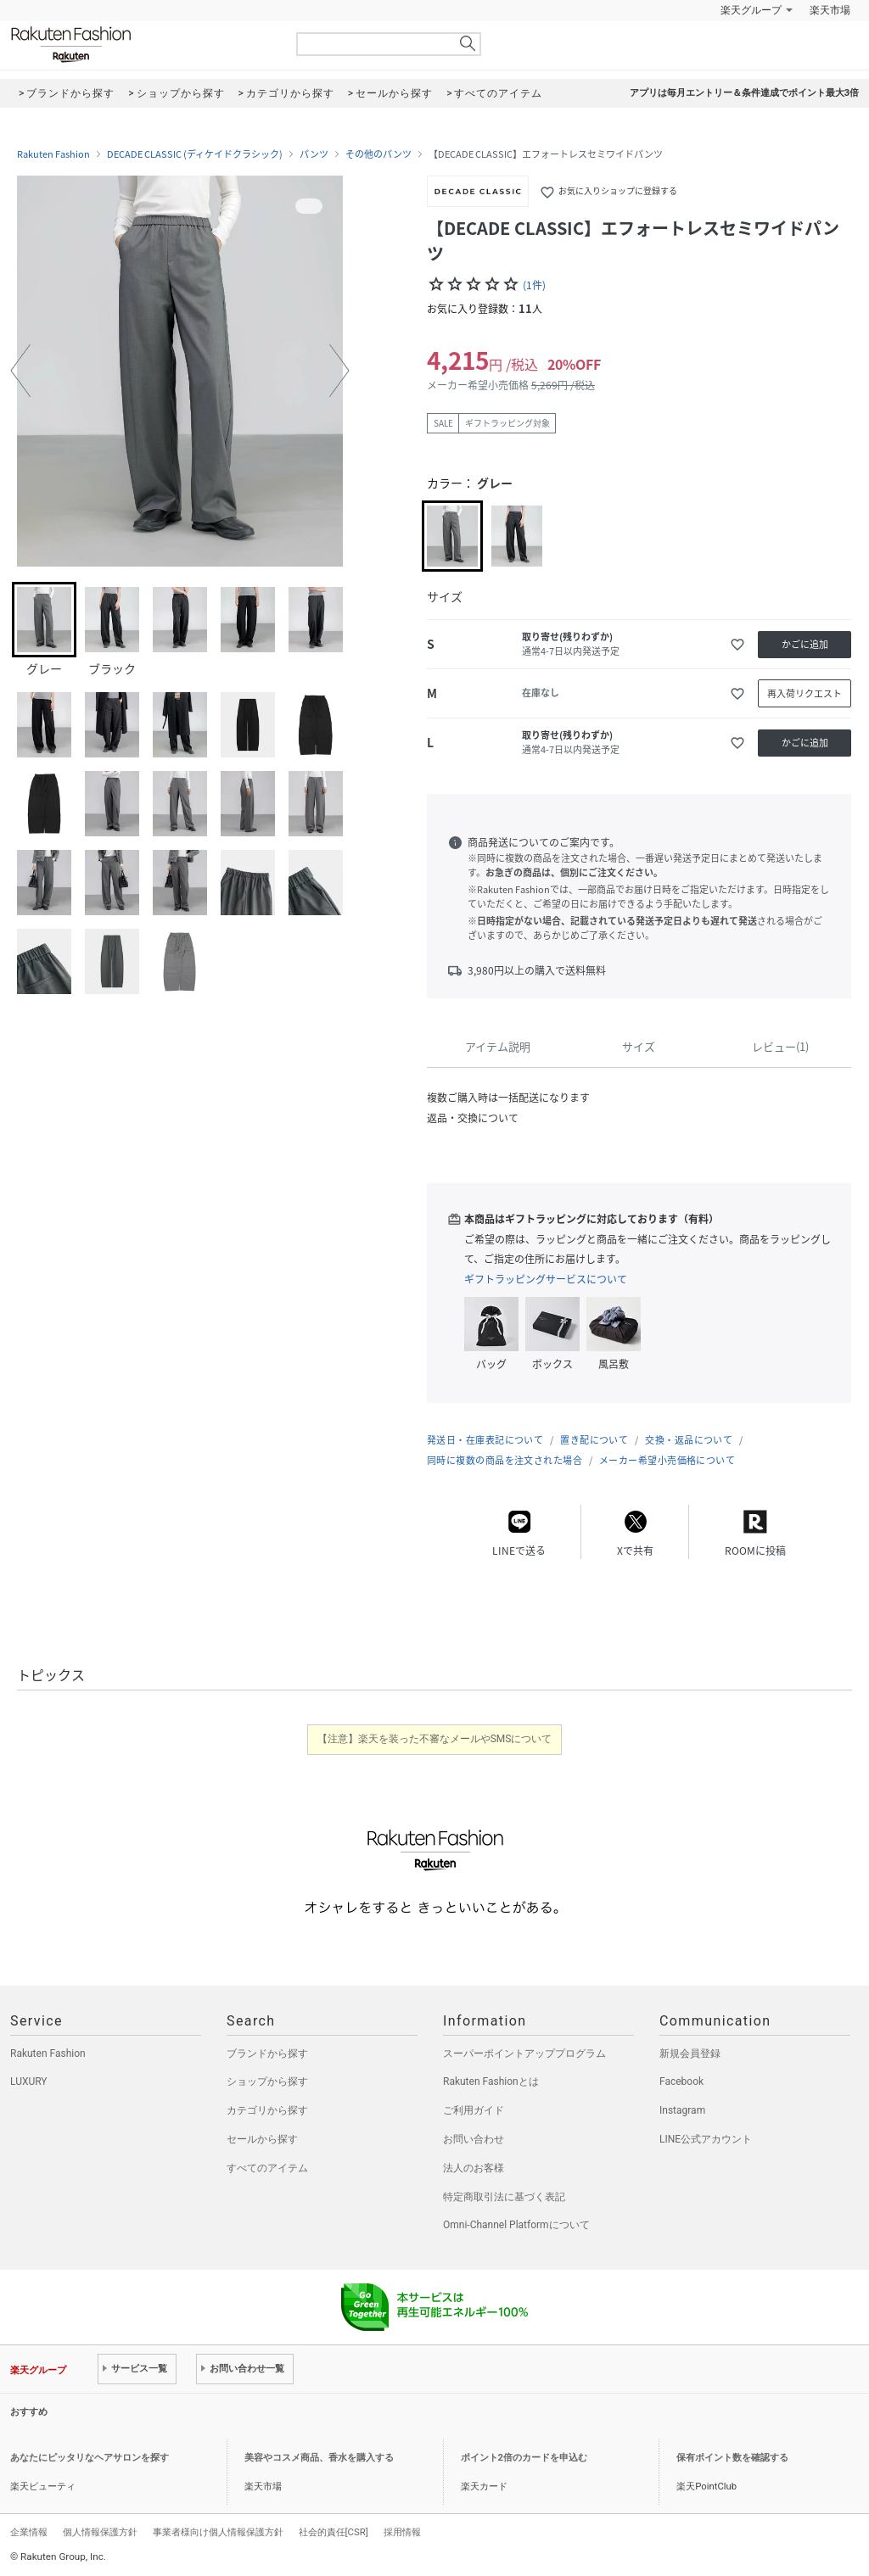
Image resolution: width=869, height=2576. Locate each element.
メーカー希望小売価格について (667, 1460)
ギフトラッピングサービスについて (545, 1279)
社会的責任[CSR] (333, 2532)
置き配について (594, 1440)
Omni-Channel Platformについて (516, 2225)
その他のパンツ (378, 154)
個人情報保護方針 (100, 2532)
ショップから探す (267, 2081)
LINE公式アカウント (705, 2139)
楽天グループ (751, 10)
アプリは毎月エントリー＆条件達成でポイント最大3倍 (744, 92)
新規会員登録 (689, 2053)
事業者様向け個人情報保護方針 (218, 2532)
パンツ (314, 154)
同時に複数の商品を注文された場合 (504, 1460)
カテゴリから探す (267, 2110)
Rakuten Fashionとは (491, 2081)
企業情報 (29, 2532)
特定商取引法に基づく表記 (504, 2197)
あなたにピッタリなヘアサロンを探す (89, 2457)
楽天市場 (830, 10)
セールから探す (262, 2139)
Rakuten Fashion (141, 44)
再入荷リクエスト (804, 693)
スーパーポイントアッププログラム (524, 2053)
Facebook (681, 2081)
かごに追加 (805, 644)
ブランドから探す (267, 2053)
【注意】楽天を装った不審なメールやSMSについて (434, 1739)
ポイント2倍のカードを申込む (524, 2457)
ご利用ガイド (473, 2110)
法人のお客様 (473, 2168)
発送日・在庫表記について (485, 1440)
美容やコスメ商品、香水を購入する (319, 2457)
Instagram (682, 2110)
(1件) (534, 285)
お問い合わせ (473, 2139)
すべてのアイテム (267, 2168)
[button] (20, 370)
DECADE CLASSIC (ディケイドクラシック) (195, 154)
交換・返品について (688, 1440)
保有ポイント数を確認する (732, 2457)
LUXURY (29, 2081)
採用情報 (402, 2532)
